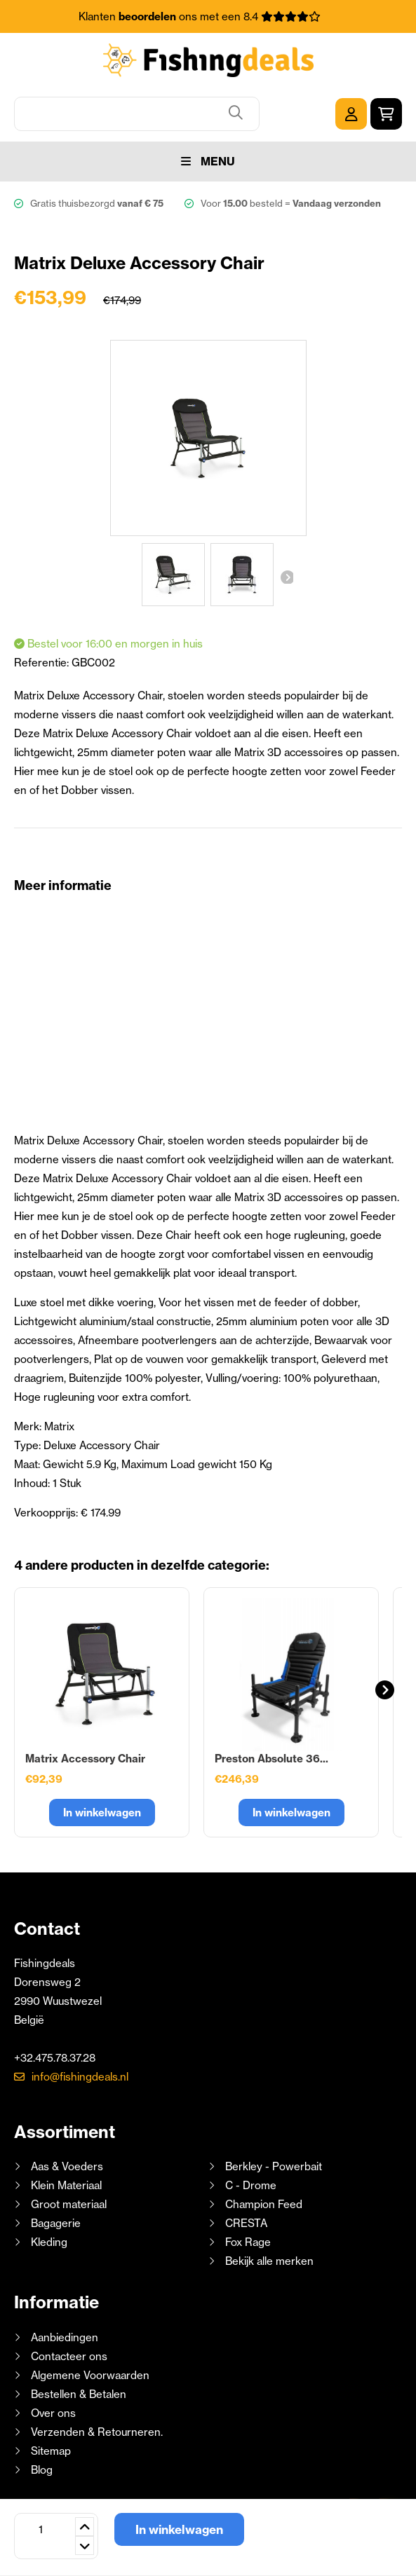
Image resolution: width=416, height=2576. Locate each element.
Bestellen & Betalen (78, 2394)
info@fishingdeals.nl (80, 2076)
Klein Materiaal (66, 2185)
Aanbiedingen (64, 2337)
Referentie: (43, 662)
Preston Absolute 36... (271, 1758)
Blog (40, 2469)
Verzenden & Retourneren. (97, 2432)
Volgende (286, 577)
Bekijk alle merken (269, 2261)
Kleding (49, 2242)
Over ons (53, 2413)
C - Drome (250, 2185)
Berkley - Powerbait (273, 2166)
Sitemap (51, 2451)
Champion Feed (263, 2204)
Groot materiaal (69, 2204)
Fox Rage (248, 2242)
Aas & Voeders (67, 2166)
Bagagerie (56, 2223)
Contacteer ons (69, 2356)
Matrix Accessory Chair (85, 1758)
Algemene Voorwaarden (90, 2375)
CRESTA (246, 2223)
